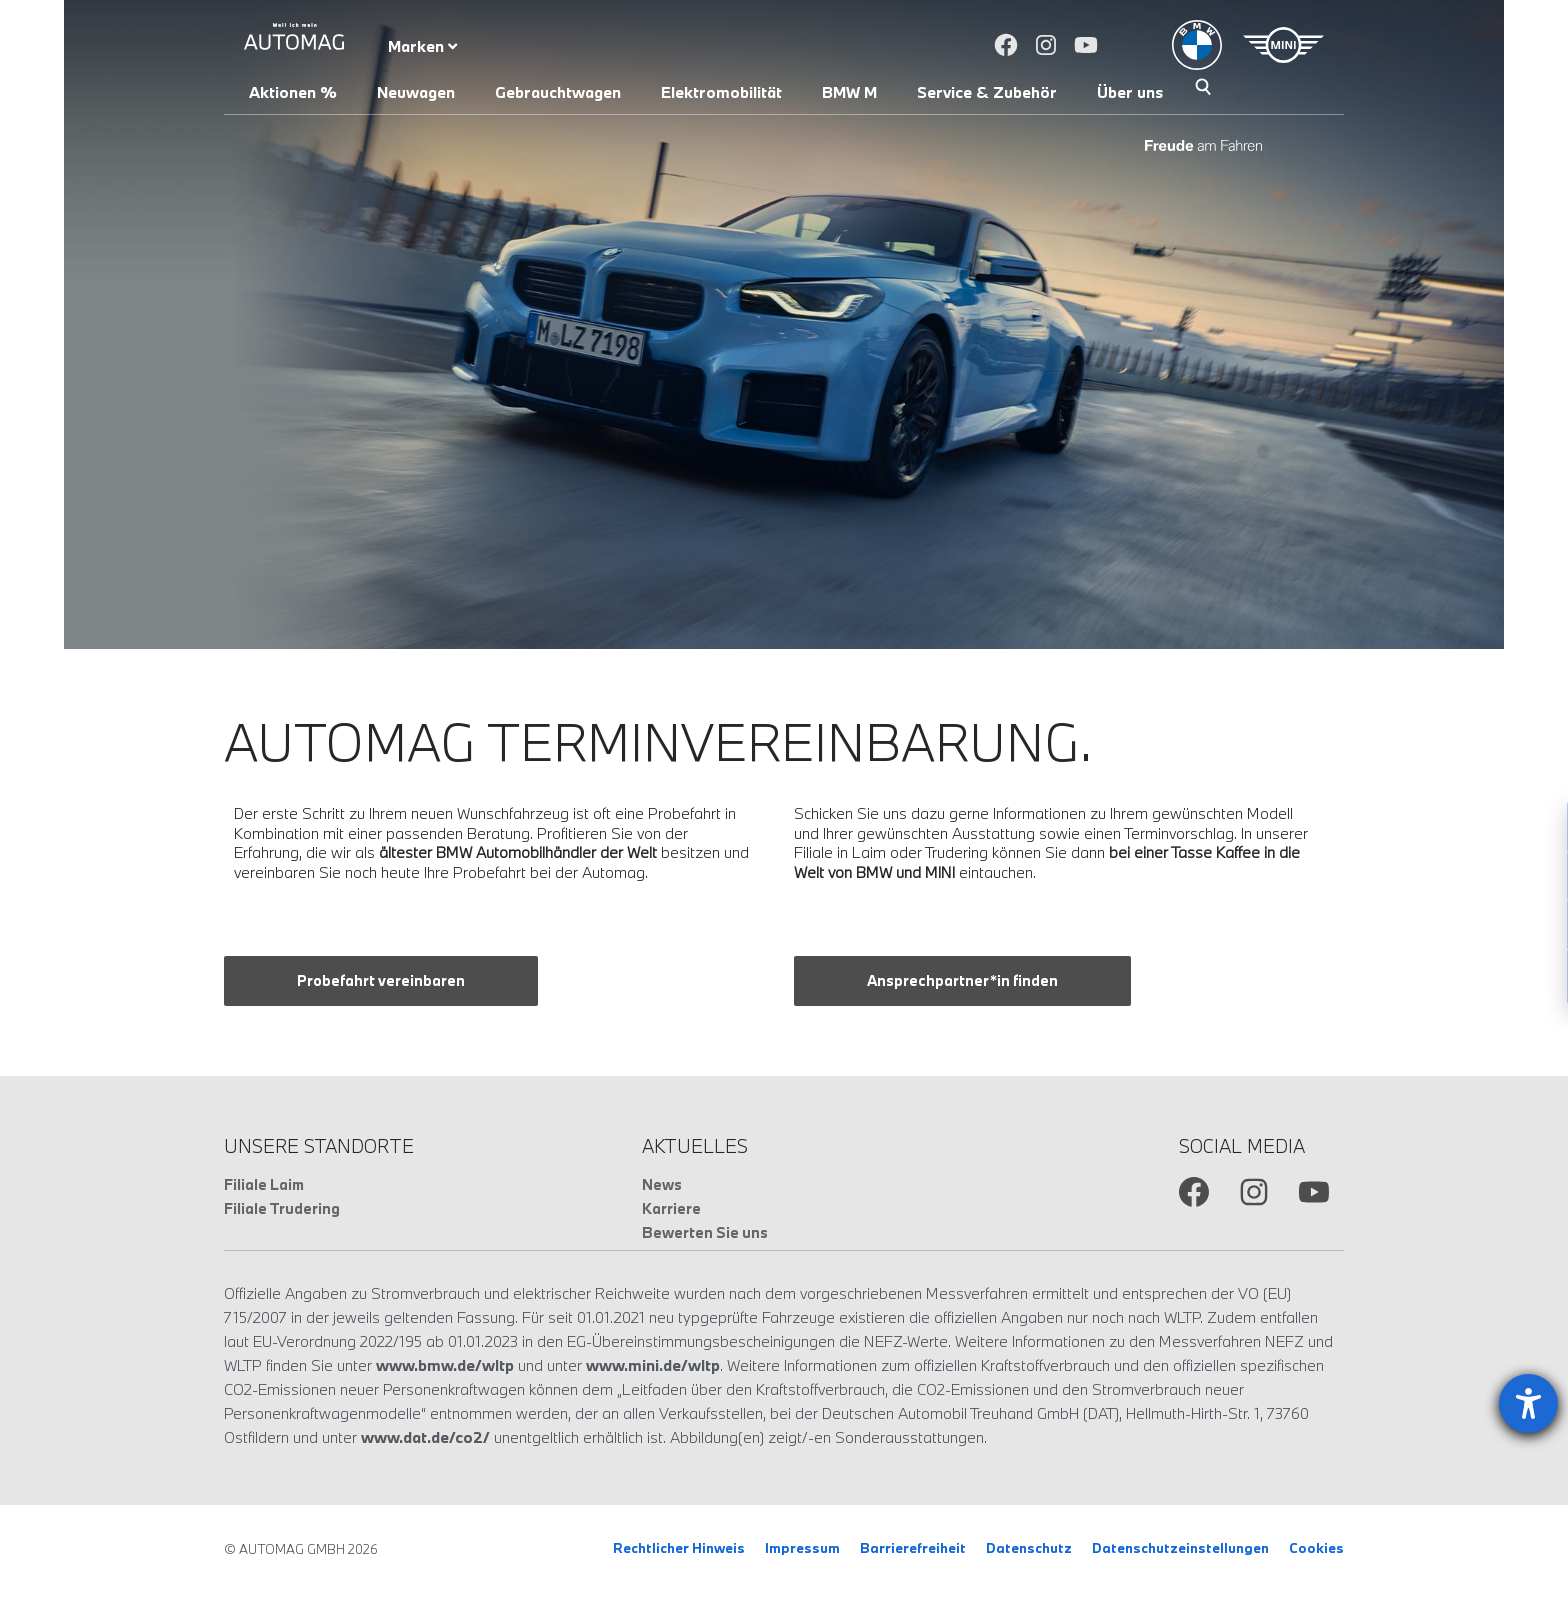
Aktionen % (293, 92)
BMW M (849, 92)
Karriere (671, 1208)
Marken (422, 46)
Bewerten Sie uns (705, 1232)
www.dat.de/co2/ (425, 1437)
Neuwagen (416, 92)
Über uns (1130, 92)
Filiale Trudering (282, 1208)
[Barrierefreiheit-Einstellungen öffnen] (1528, 1403)
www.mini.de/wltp (653, 1365)
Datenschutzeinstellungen (1180, 1548)
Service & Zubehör (987, 92)
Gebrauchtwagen (558, 92)
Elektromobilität (721, 92)
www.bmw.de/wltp (445, 1365)
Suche (1203, 89)
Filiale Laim (264, 1184)
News (662, 1184)
